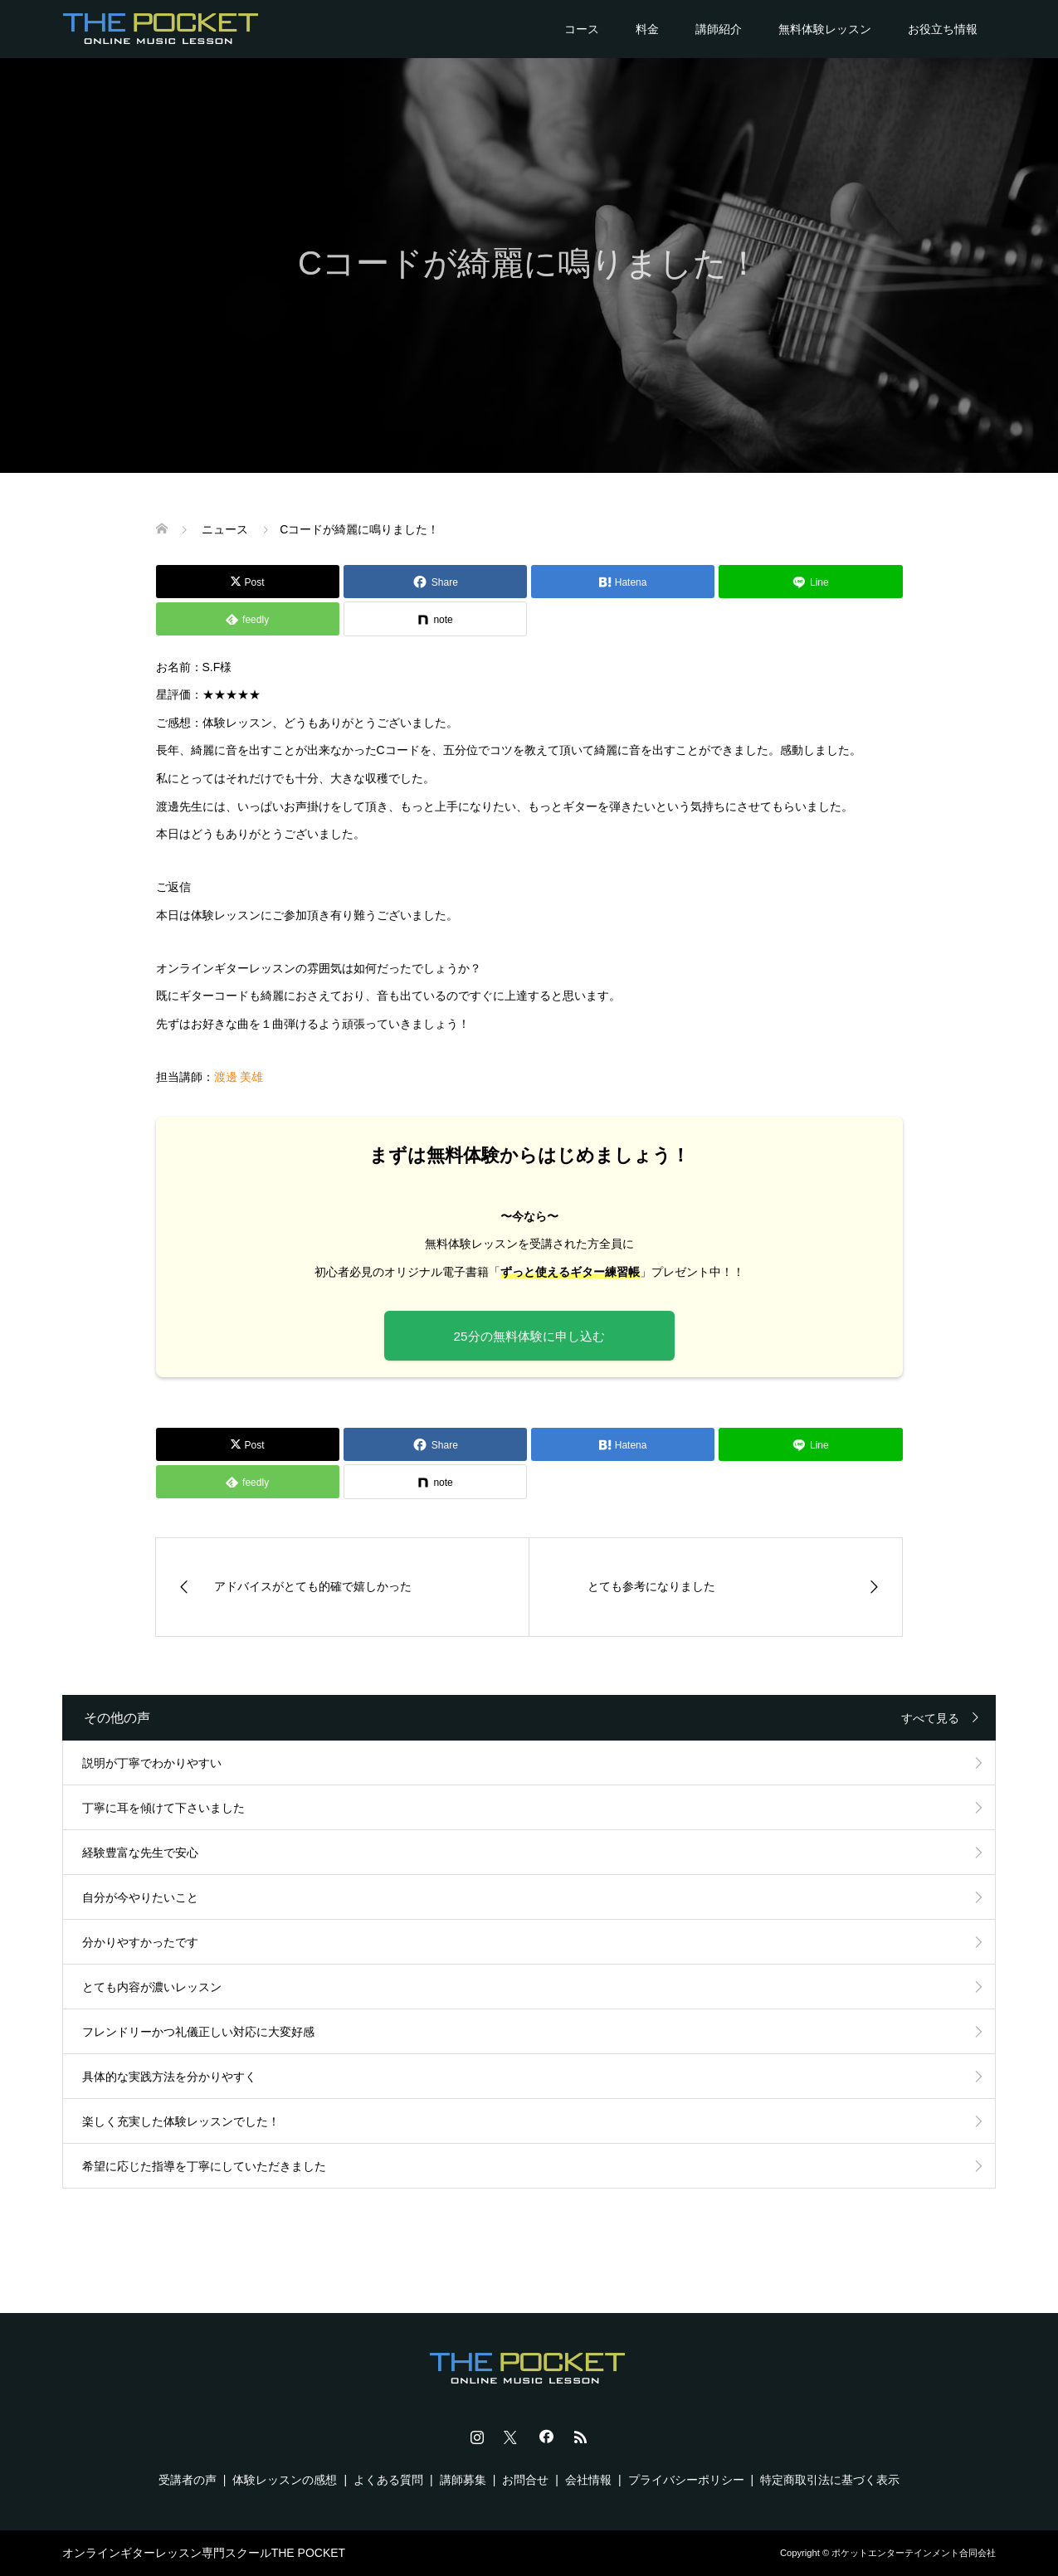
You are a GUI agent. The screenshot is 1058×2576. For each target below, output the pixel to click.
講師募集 (463, 2479)
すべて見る (930, 1718)
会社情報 (588, 2479)
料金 (647, 29)
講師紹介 (718, 29)
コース (581, 29)
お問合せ (525, 2479)
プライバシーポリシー (686, 2479)
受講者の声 (187, 2479)
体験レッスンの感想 (284, 2479)
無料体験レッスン (824, 29)
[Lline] (810, 581)
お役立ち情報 (943, 29)
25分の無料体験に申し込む (528, 1336)
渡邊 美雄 (239, 1076)
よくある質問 (388, 2479)
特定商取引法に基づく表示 (830, 2479)
